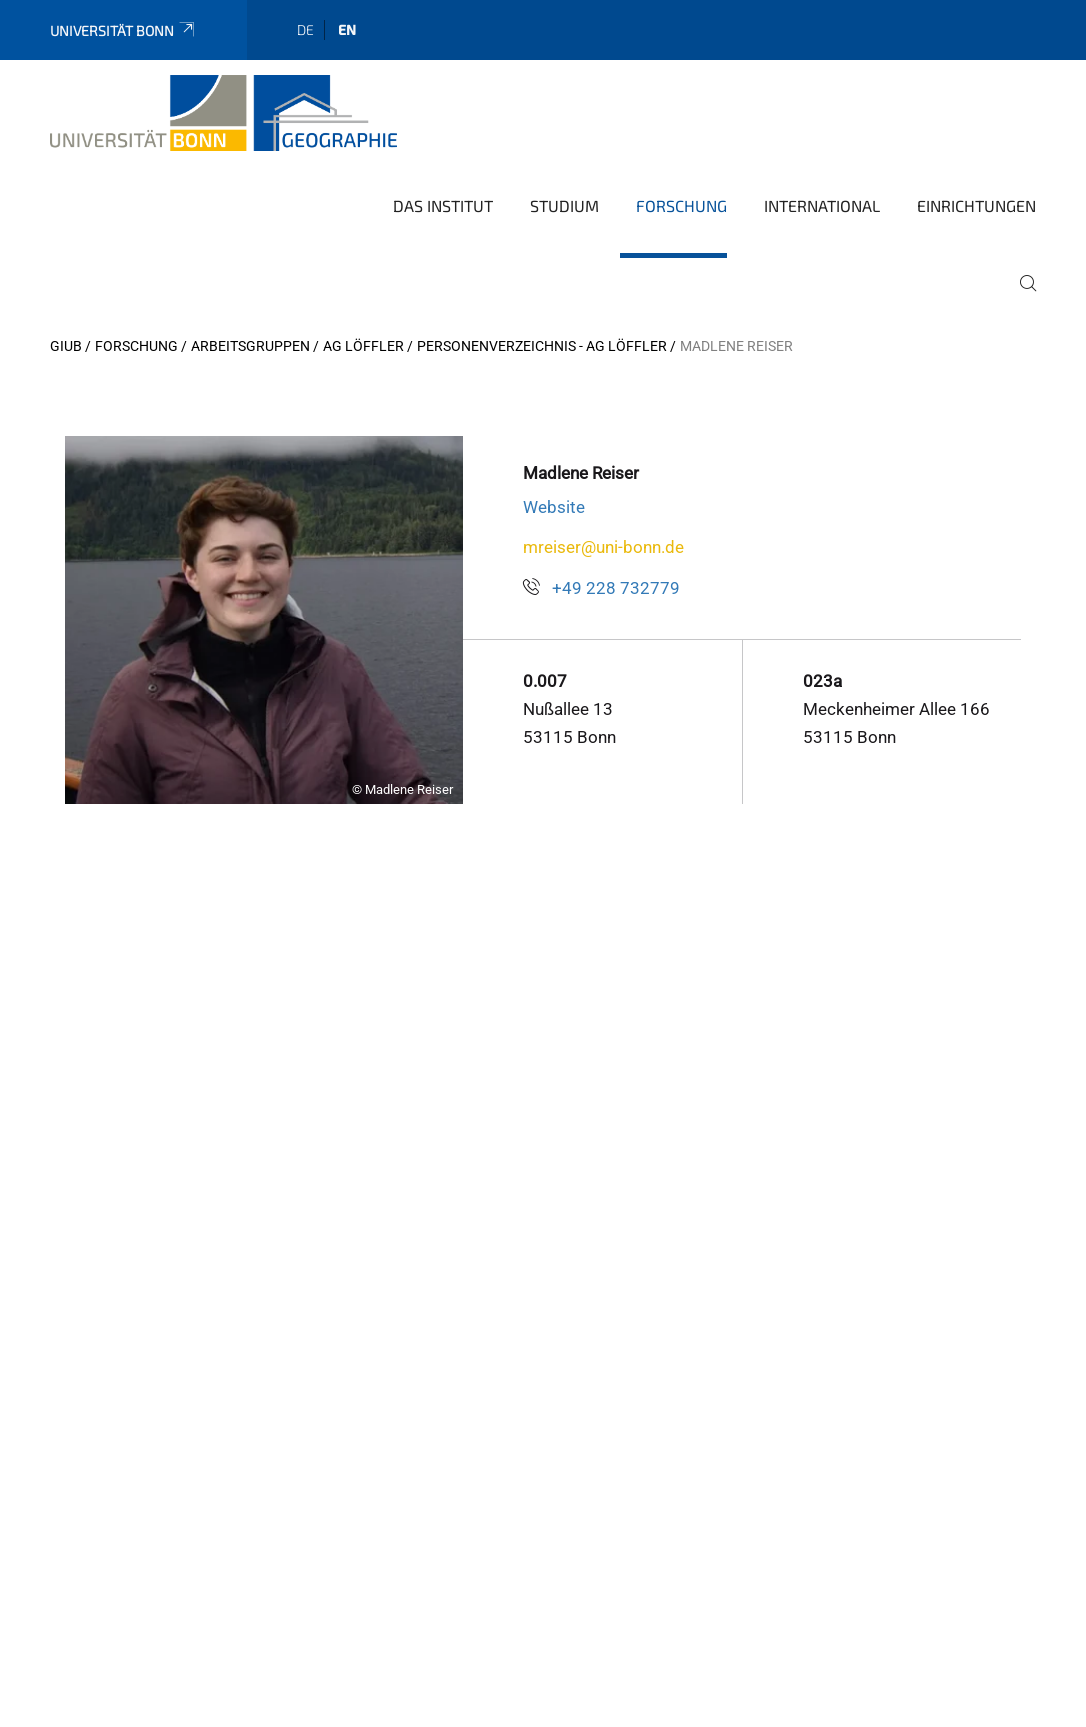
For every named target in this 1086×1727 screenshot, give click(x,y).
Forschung (681, 205)
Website (554, 507)
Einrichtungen (976, 205)
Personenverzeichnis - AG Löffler (542, 346)
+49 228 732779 (616, 588)
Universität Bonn (123, 30)
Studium (564, 205)
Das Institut (443, 205)
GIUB (66, 346)
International (822, 205)
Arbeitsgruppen (250, 346)
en (347, 29)
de (305, 29)
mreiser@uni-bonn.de (603, 547)
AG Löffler (363, 346)
